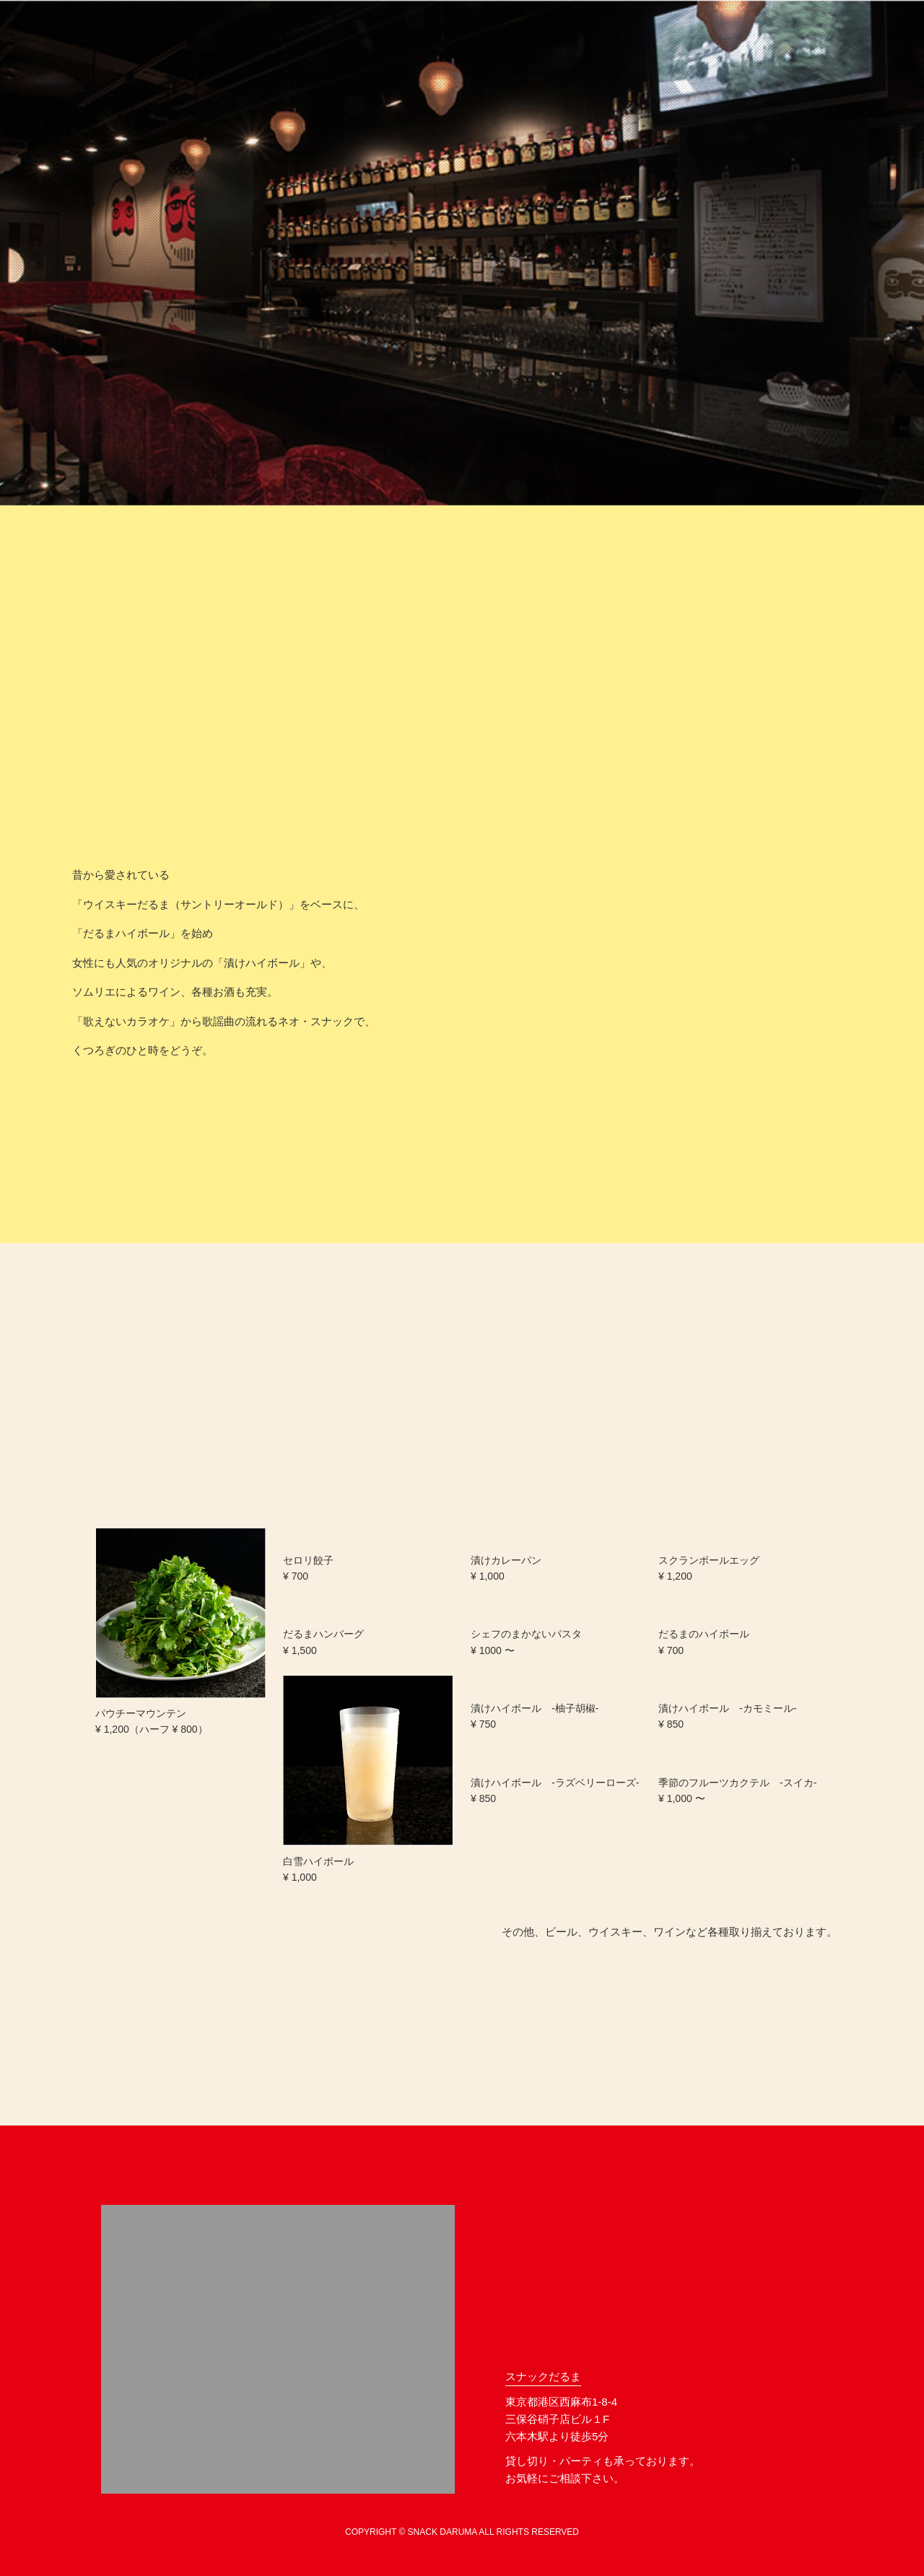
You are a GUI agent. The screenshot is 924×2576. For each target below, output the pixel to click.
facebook (758, 2470)
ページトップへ (802, 2189)
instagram (806, 2470)
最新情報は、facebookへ (178, 1118)
